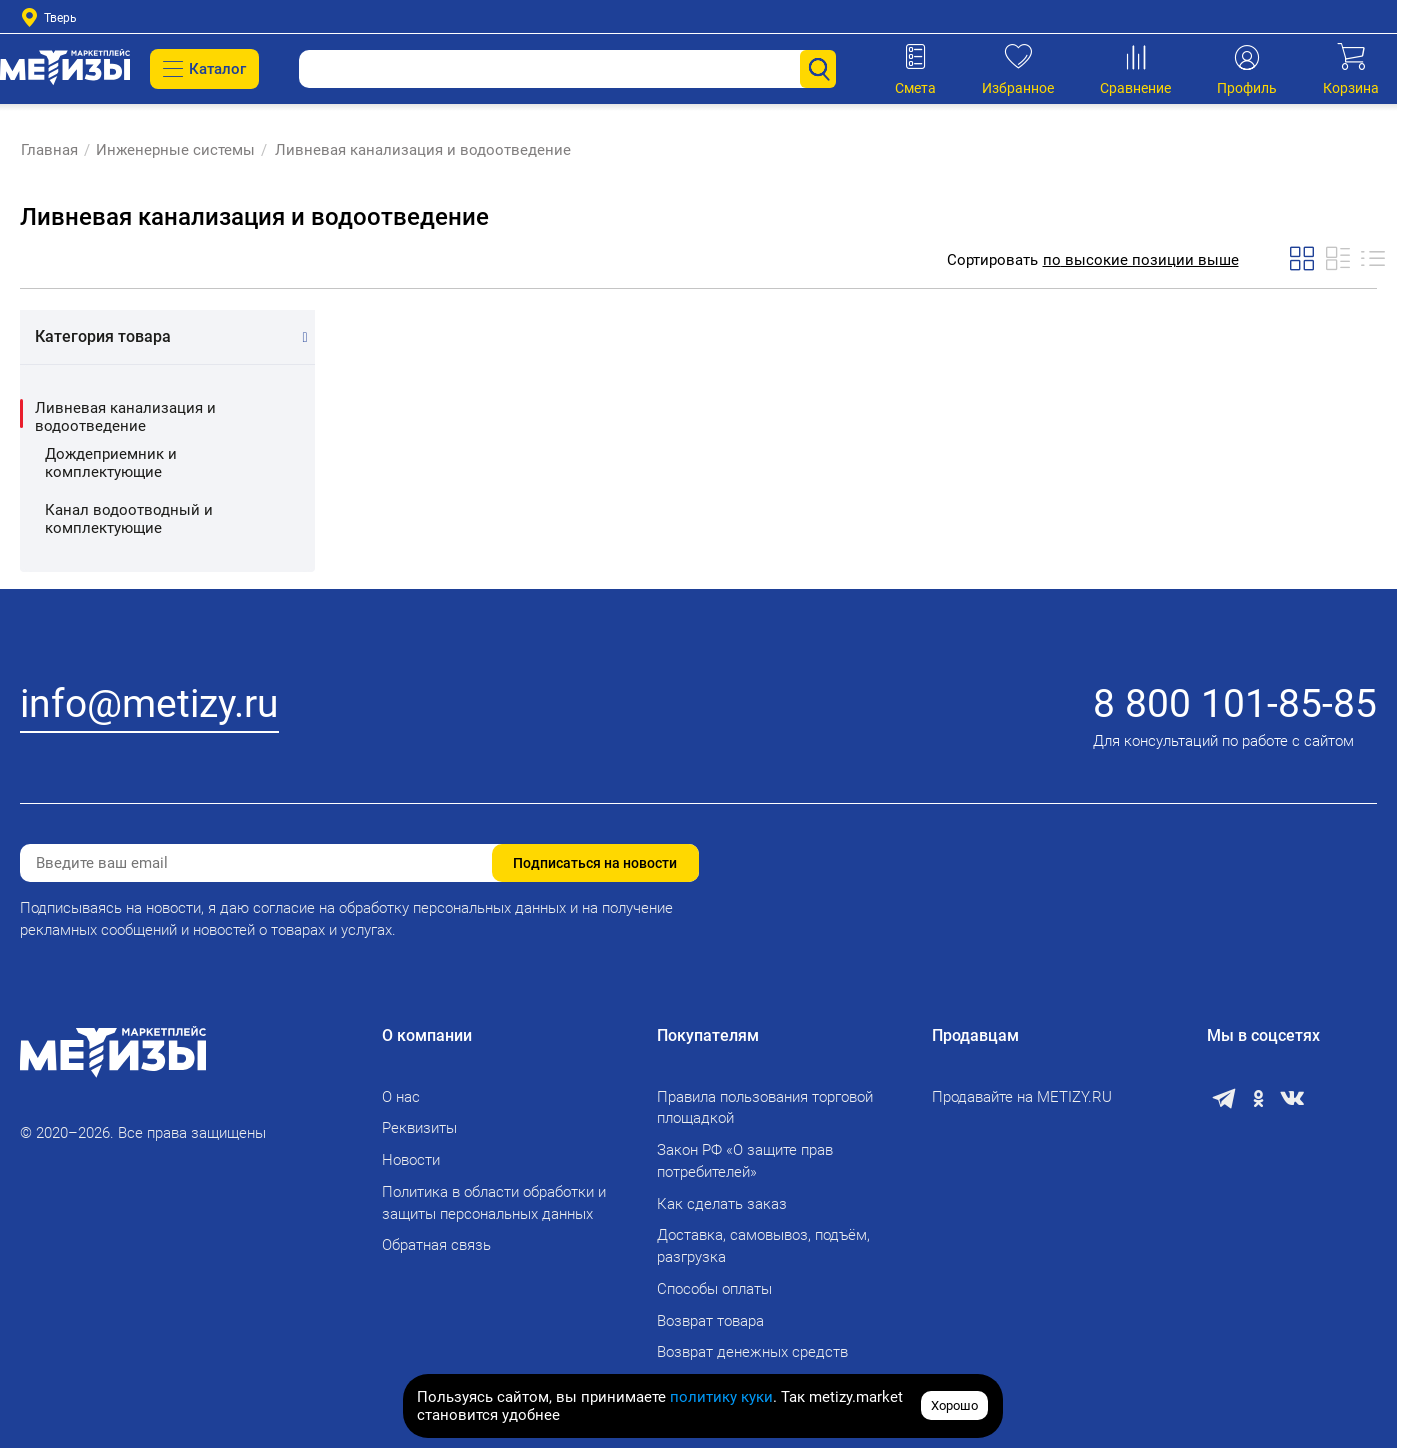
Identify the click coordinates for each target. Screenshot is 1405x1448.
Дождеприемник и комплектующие (111, 463)
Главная (48, 150)
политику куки (721, 1397)
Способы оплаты (714, 1289)
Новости (411, 1160)
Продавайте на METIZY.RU (1022, 1097)
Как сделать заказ (722, 1204)
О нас (401, 1097)
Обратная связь (436, 1245)
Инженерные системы (174, 150)
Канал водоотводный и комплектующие (129, 519)
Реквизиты (419, 1128)
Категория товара (103, 336)
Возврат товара (710, 1321)
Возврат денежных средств (752, 1352)
